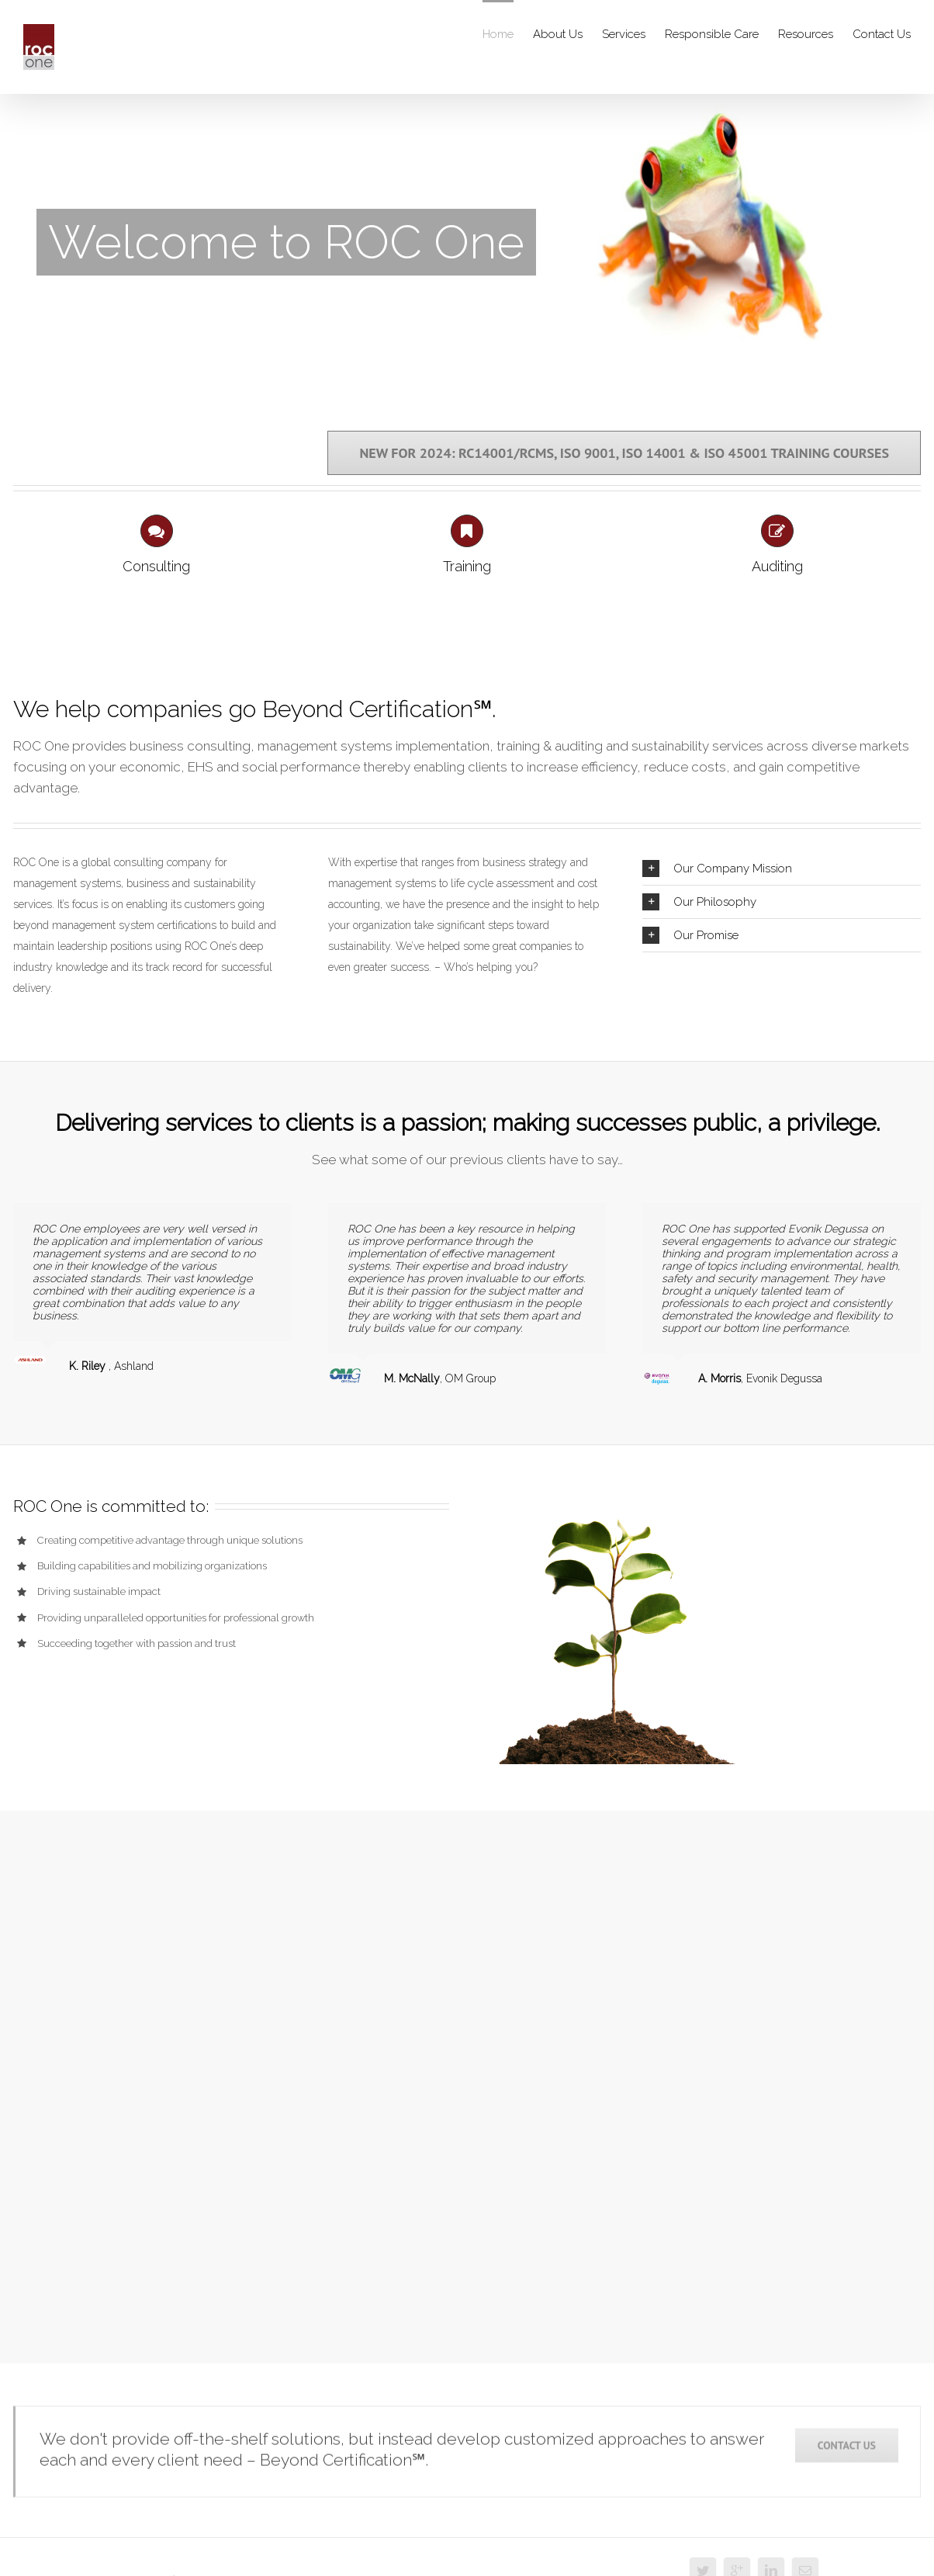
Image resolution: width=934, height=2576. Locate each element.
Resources (805, 34)
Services (623, 34)
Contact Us (882, 34)
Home (498, 34)
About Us (558, 34)
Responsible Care (712, 34)
